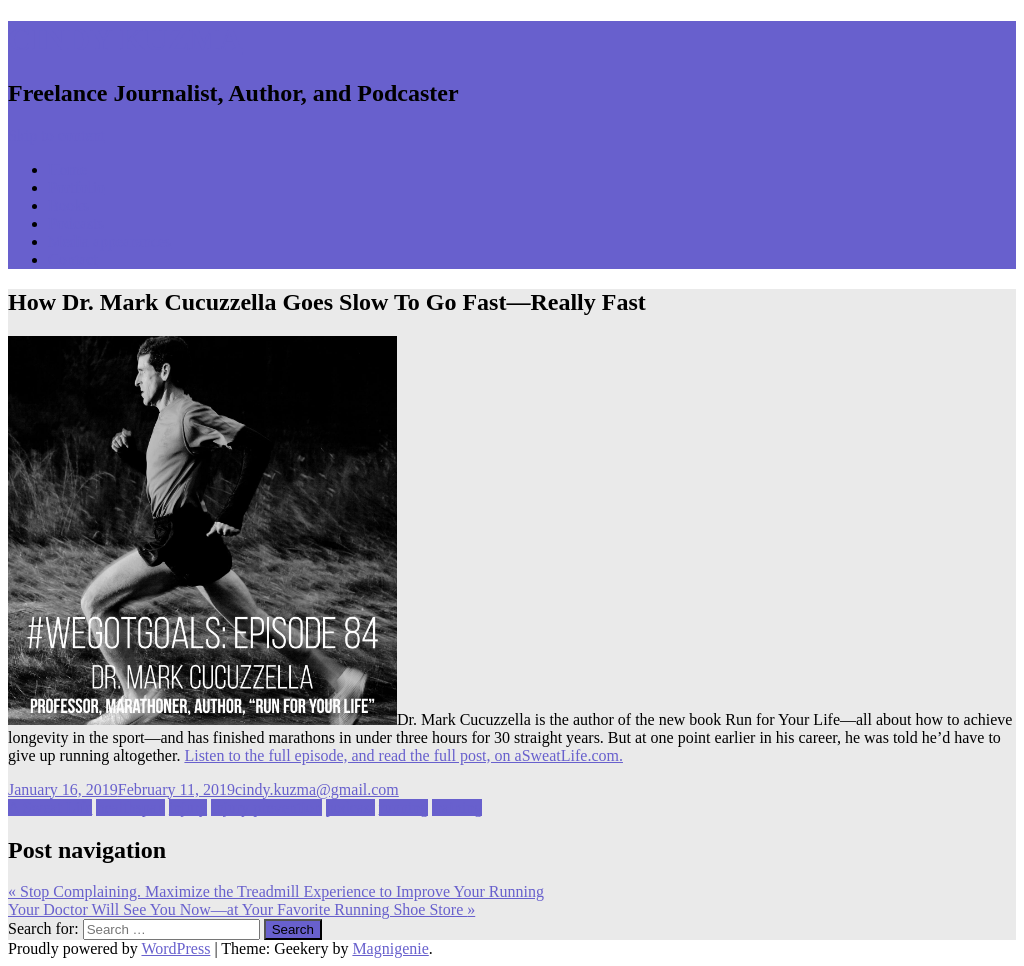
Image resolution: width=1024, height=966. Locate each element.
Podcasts (76, 223)
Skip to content (56, 135)
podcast (350, 807)
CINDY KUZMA (125, 39)
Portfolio (76, 187)
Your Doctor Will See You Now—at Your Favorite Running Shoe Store (241, 909)
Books (68, 205)
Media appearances (109, 241)
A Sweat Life (50, 807)
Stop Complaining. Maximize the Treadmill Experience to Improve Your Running (276, 891)
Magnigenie (390, 948)
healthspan (130, 807)
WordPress (175, 948)
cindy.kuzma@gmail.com (317, 789)
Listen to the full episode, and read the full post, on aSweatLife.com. (403, 755)
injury (188, 807)
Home (67, 169)
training (457, 807)
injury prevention (266, 807)
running (404, 807)
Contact (73, 259)
